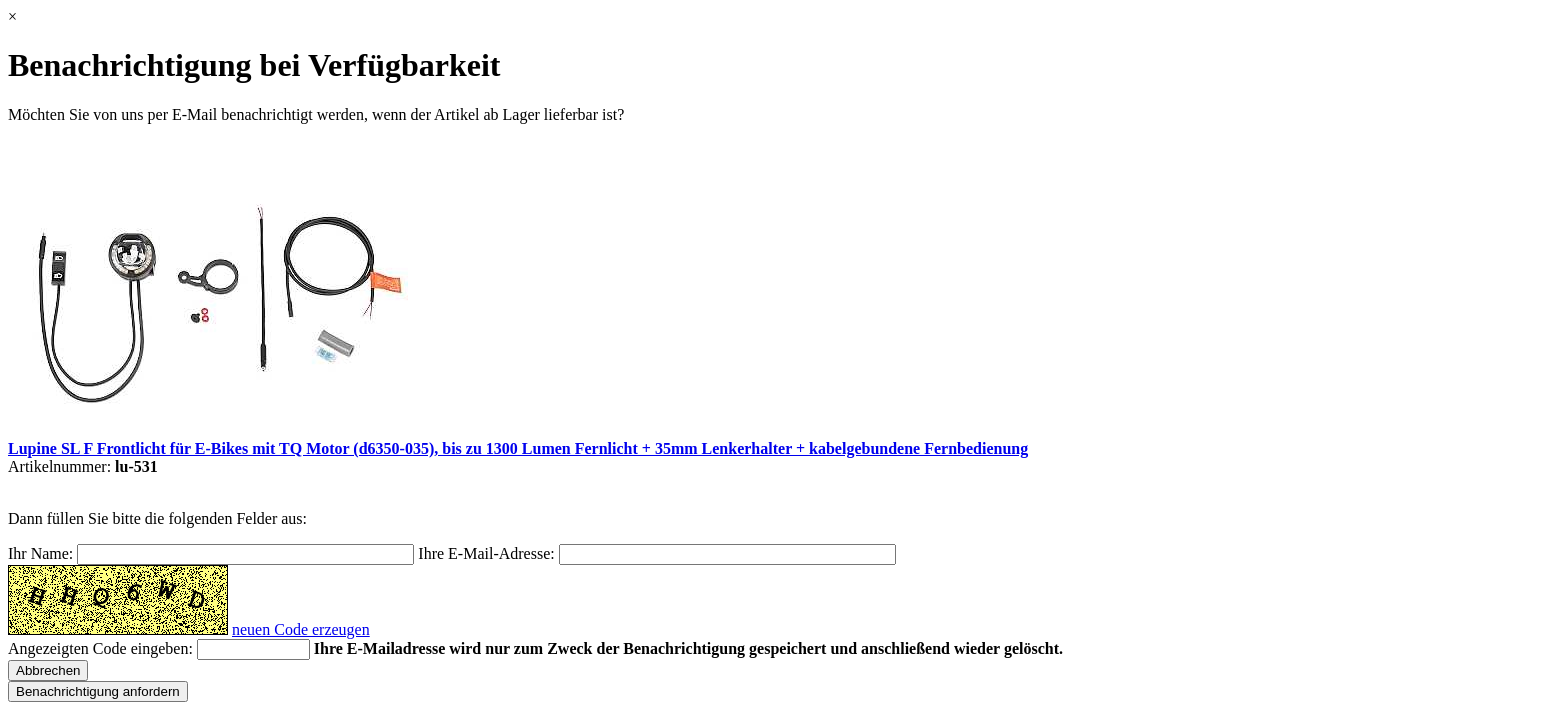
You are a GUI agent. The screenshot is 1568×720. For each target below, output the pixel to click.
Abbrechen (48, 670)
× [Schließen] (12, 16)
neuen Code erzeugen (301, 629)
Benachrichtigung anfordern (98, 691)
